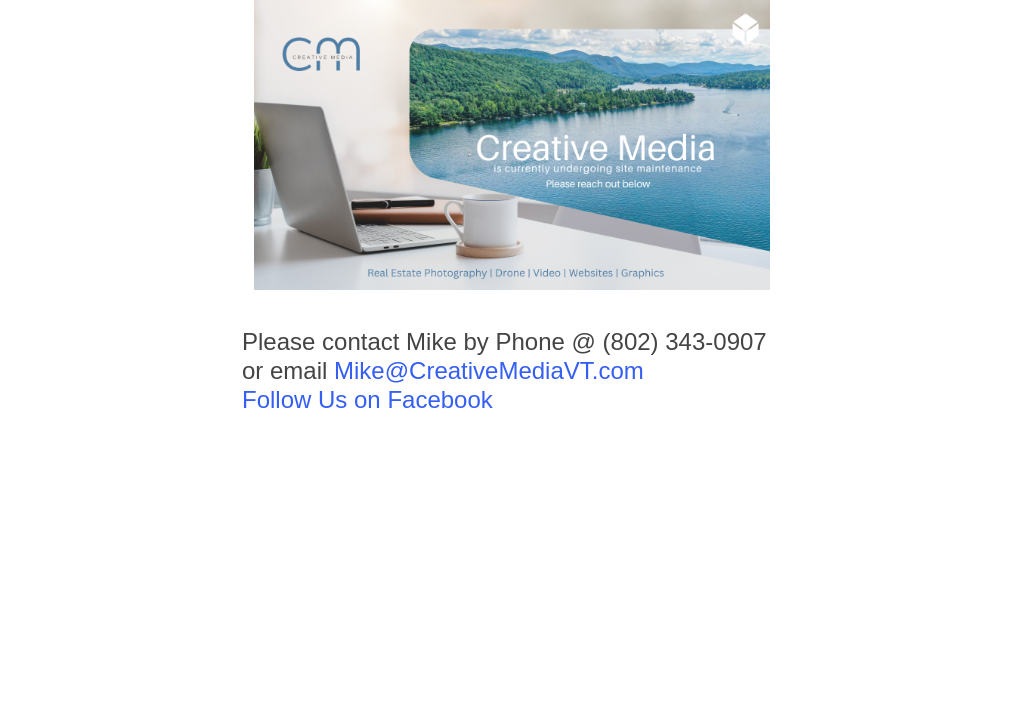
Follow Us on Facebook (367, 399)
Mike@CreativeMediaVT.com (489, 370)
